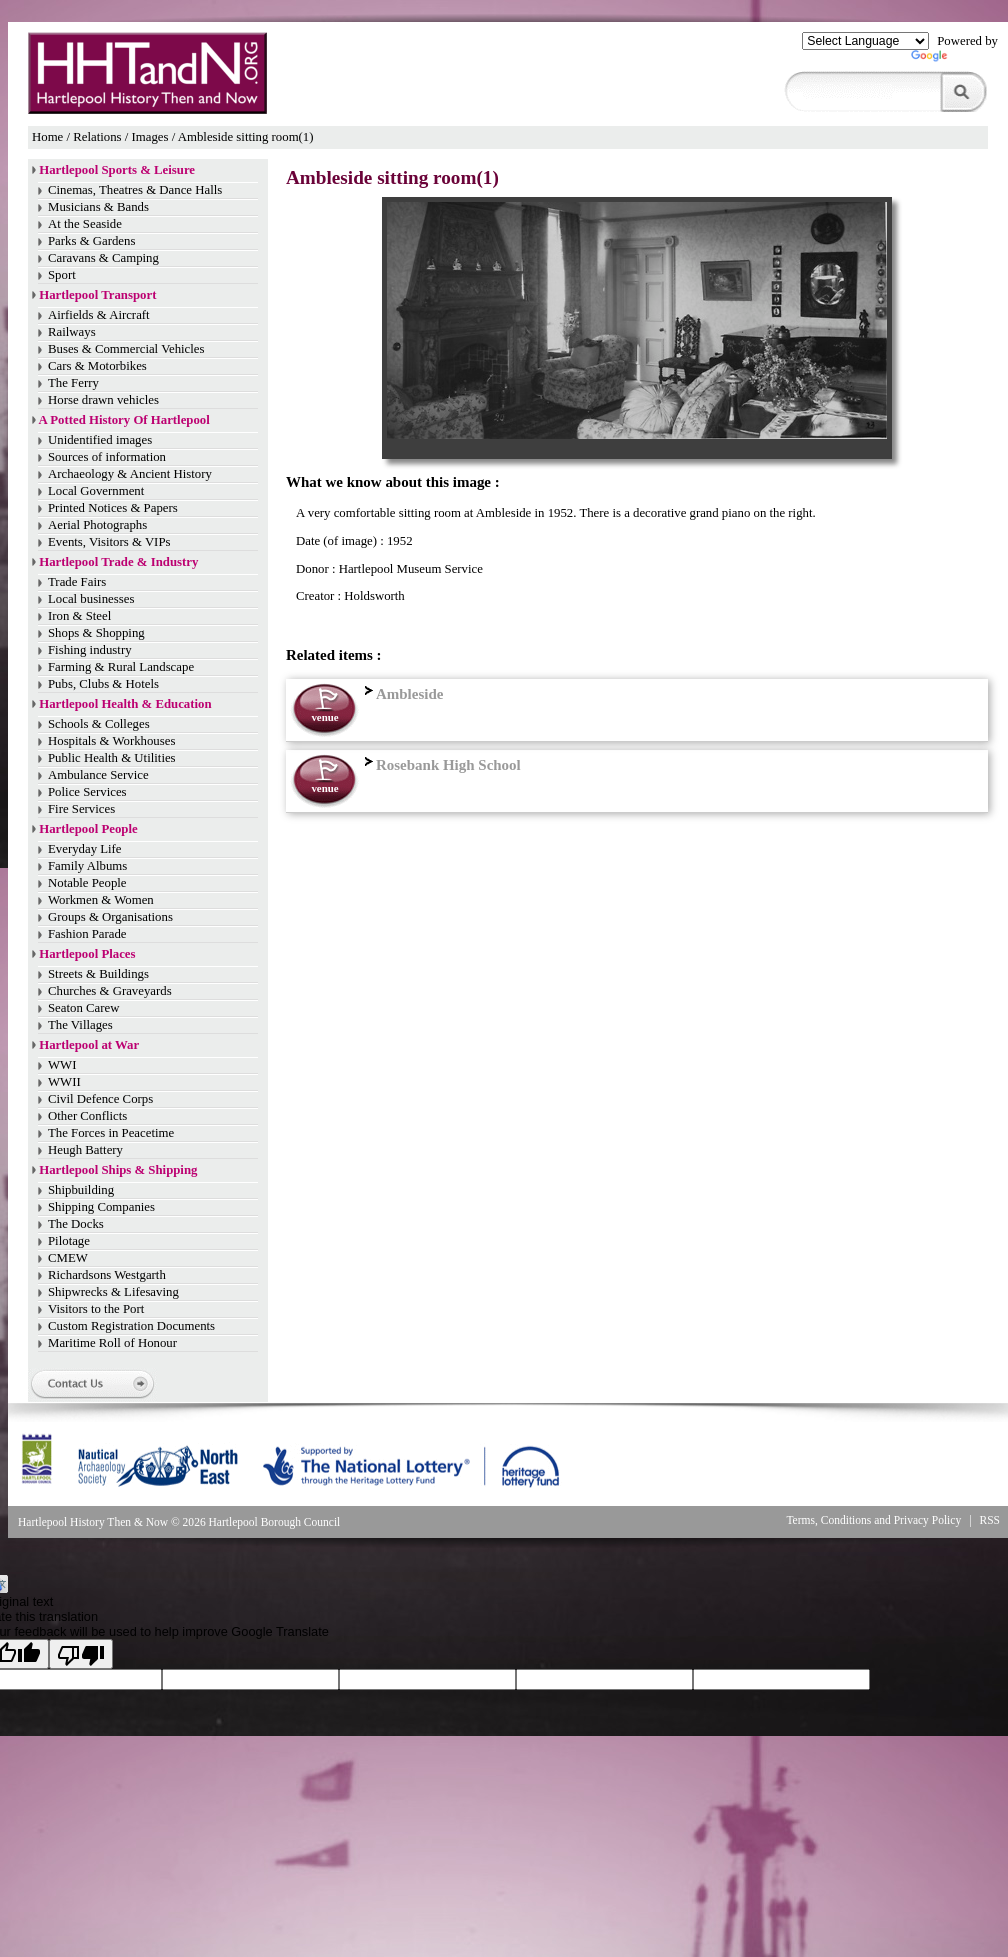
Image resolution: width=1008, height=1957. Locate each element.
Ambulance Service (98, 775)
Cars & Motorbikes (97, 366)
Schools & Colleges (99, 724)
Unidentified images (100, 440)
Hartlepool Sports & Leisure (117, 170)
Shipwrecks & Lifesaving (113, 1292)
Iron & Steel (79, 616)
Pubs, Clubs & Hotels (103, 684)
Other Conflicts (87, 1116)
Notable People (87, 883)
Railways (72, 332)
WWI (62, 1065)
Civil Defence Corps (100, 1099)
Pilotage (69, 1241)
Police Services (87, 792)
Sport (62, 275)
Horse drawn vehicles (103, 400)
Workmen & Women (101, 900)
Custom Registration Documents (131, 1326)
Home (47, 137)
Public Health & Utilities (112, 758)
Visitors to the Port (96, 1309)
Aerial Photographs (97, 525)
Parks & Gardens (91, 241)
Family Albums (87, 866)
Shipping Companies (101, 1207)
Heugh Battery (85, 1150)
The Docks (76, 1224)
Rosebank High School (440, 765)
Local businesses (91, 599)
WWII (64, 1082)
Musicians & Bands (98, 207)
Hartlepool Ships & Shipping (118, 1170)
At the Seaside (85, 224)
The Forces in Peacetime (111, 1133)
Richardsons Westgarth (107, 1275)
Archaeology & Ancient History (130, 474)
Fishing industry (90, 650)
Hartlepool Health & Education (125, 704)
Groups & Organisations (110, 917)
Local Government (96, 491)
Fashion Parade (87, 934)
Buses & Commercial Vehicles (126, 349)
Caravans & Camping (103, 258)
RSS (990, 1520)
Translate (954, 60)
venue (324, 717)
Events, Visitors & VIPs (109, 542)
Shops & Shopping (96, 633)
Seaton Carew (83, 1008)
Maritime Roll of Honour (112, 1343)
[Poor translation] (81, 1654)
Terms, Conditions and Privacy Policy (873, 1520)
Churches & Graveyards (110, 991)
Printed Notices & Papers (113, 508)
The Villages (80, 1025)
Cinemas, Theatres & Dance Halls (135, 190)
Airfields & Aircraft (99, 315)
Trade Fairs (77, 582)
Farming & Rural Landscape (121, 667)
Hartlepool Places (87, 954)
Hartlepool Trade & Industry (118, 562)
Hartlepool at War (89, 1045)
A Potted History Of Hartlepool (124, 420)
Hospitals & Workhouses (111, 741)
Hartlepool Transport (97, 295)
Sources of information (107, 457)
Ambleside (401, 694)
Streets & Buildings (98, 974)
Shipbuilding (81, 1190)
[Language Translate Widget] (865, 41)
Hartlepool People (88, 829)
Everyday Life (85, 849)
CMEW (68, 1258)
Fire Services (81, 809)
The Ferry (73, 383)
